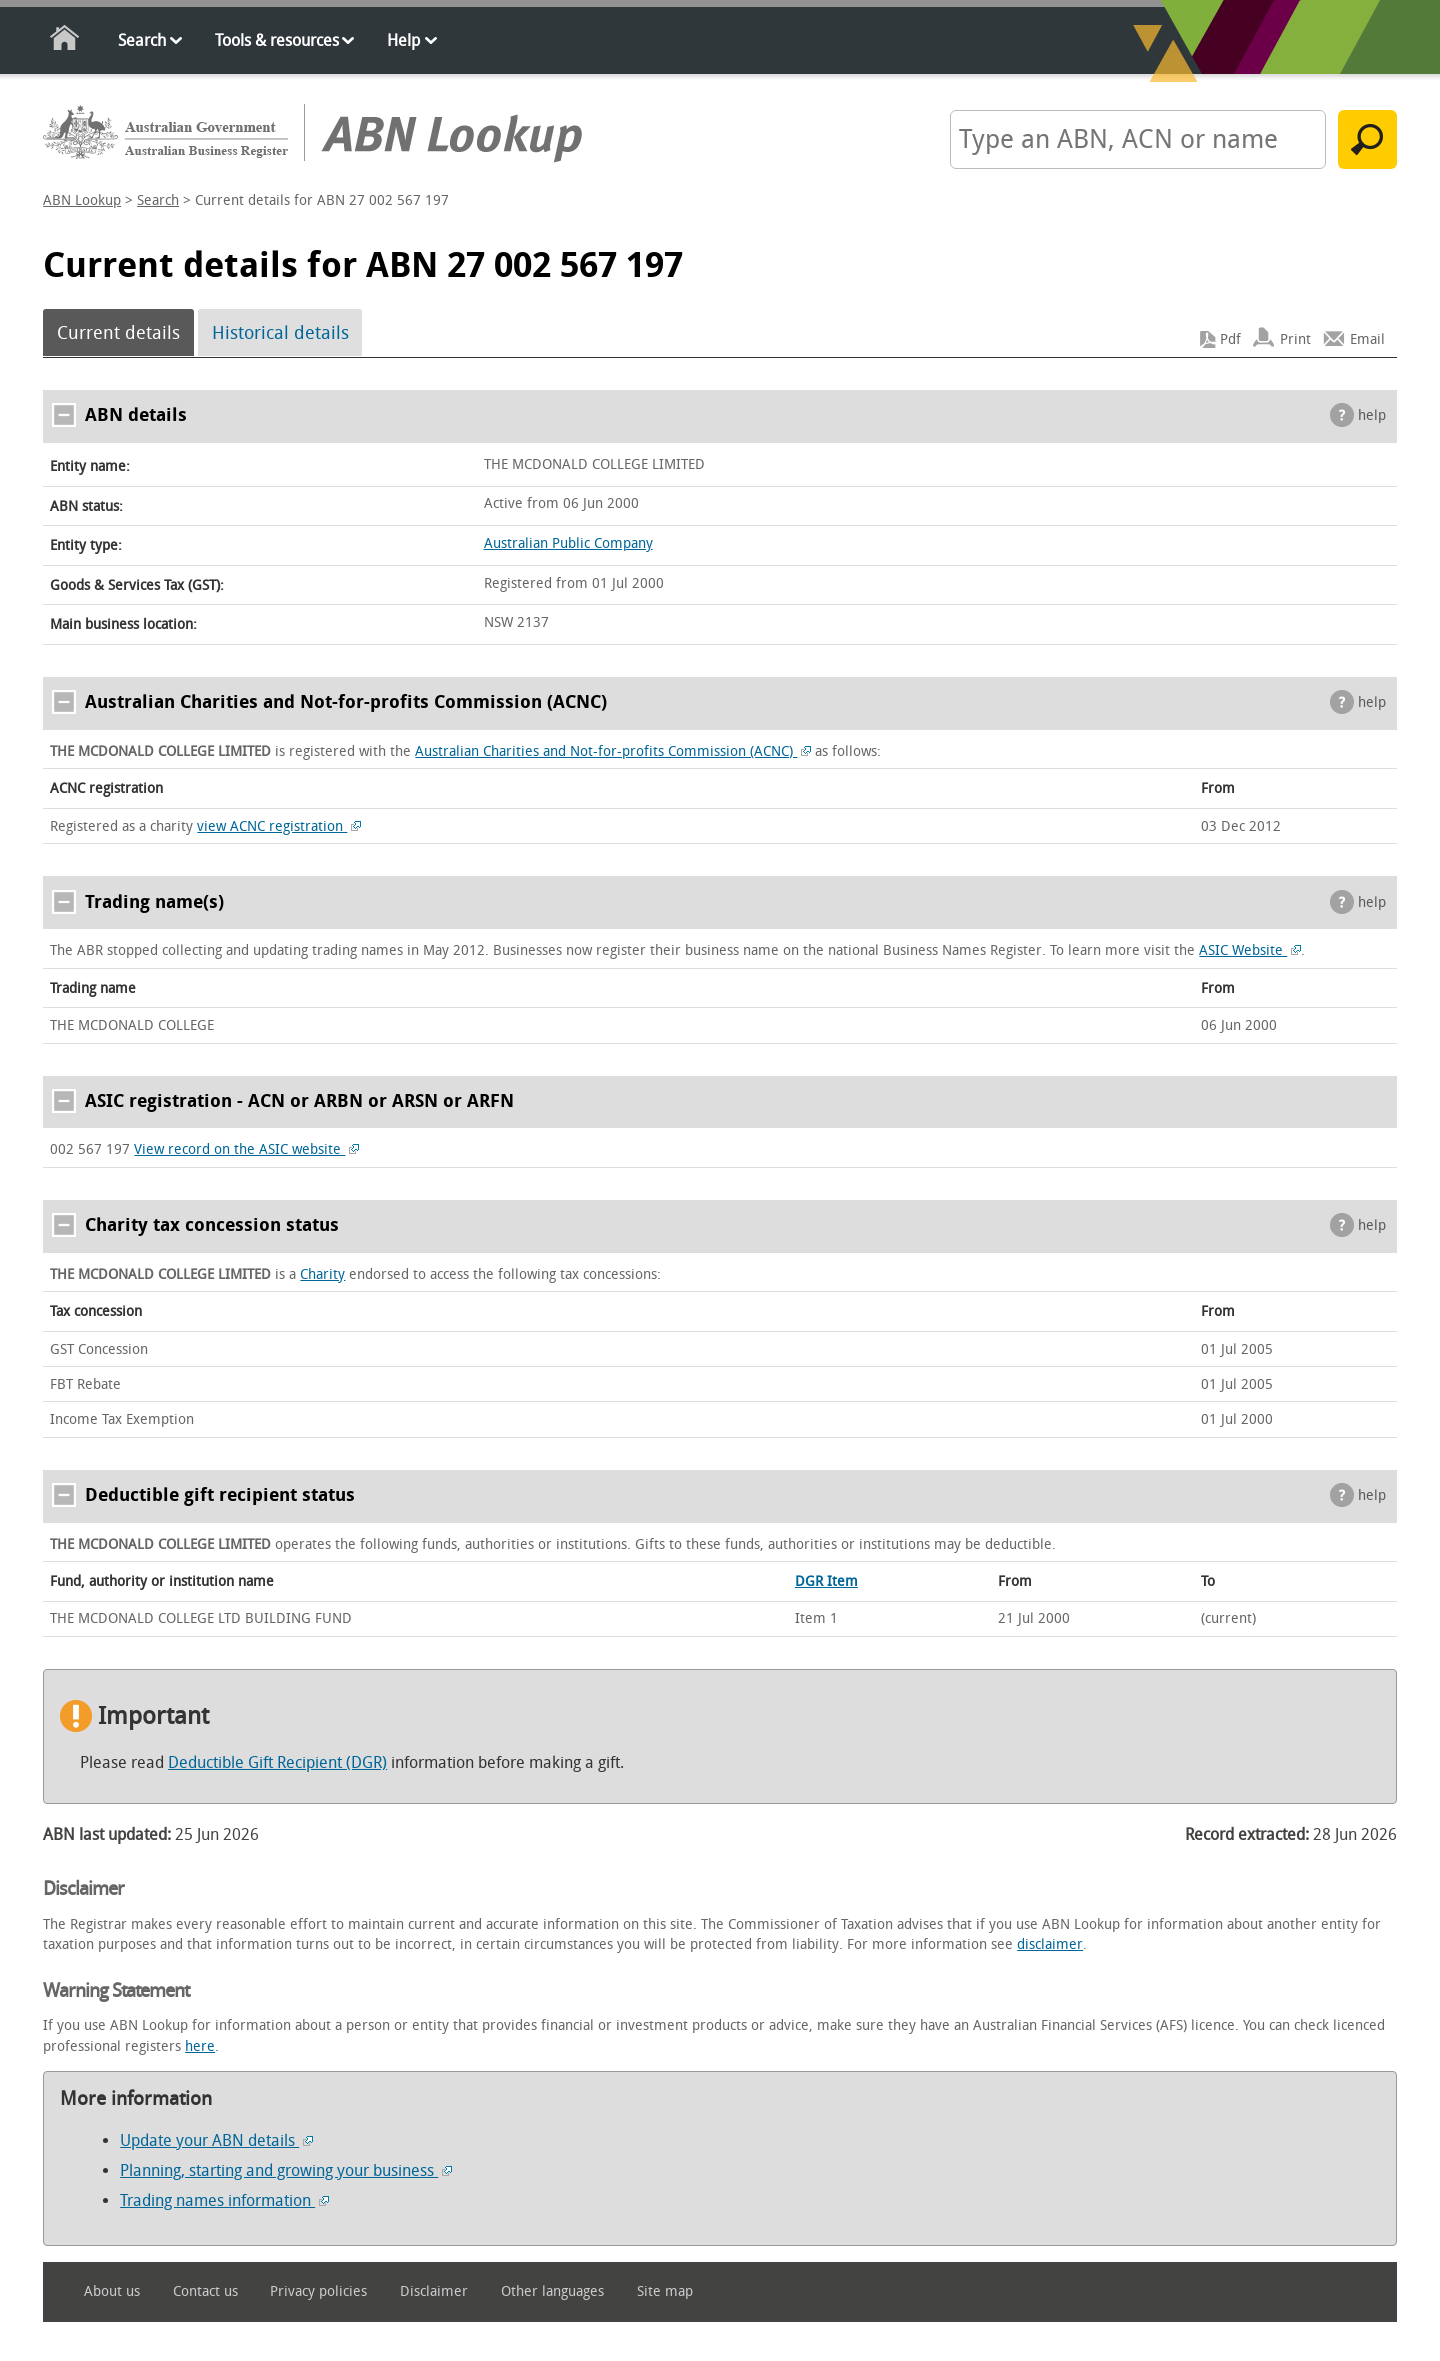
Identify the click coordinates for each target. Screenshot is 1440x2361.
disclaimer (1050, 1944)
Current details (118, 333)
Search (142, 40)
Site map (665, 2291)
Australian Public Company (568, 543)
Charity (322, 1274)
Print (1295, 339)
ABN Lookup (82, 200)
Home (65, 41)
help (1372, 415)
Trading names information (224, 2200)
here (200, 2046)
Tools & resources (277, 40)
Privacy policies (318, 2291)
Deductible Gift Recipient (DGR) (277, 1762)
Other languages (552, 2291)
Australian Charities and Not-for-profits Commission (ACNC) (613, 751)
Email (1367, 339)
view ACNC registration (279, 826)
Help (403, 40)
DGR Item (826, 1581)
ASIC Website (1250, 950)
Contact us (205, 2291)
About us (112, 2291)
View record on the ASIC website (246, 1149)
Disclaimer (434, 2291)
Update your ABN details (216, 2140)
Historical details (280, 333)
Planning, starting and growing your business (286, 2170)
